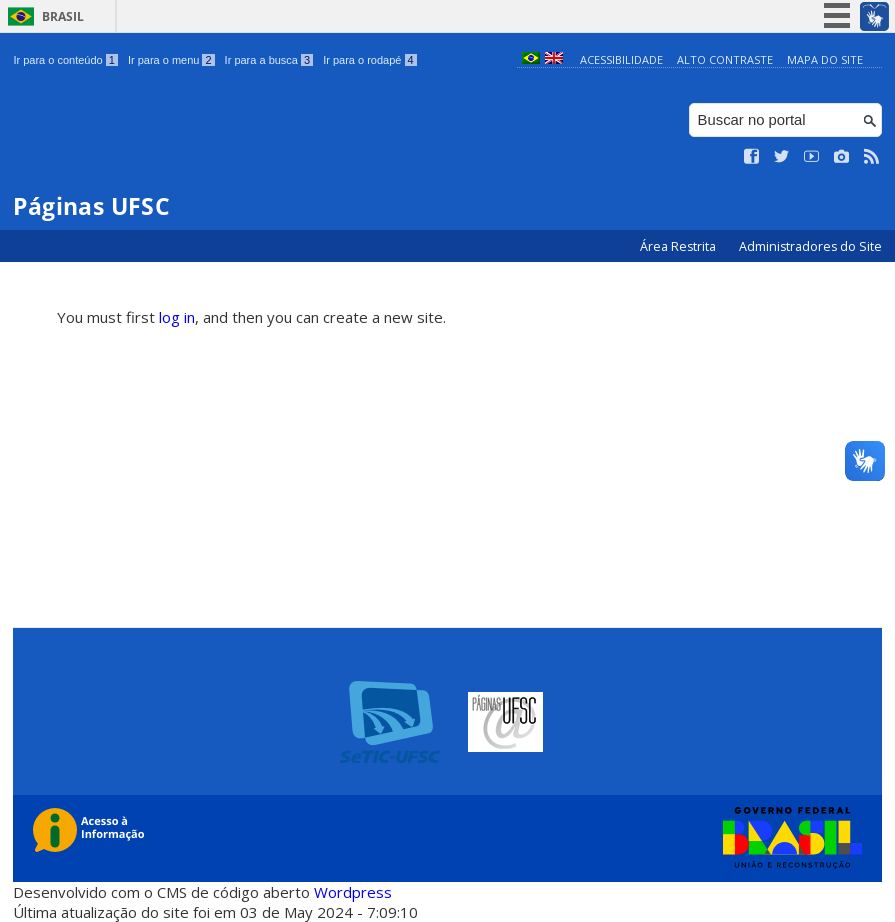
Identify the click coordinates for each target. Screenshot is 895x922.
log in (177, 317)
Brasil (63, 16)
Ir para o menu (171, 60)
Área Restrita (679, 246)
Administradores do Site (810, 246)
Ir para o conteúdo (65, 60)
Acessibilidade (621, 59)
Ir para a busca (269, 60)
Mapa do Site (825, 59)
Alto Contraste (725, 59)
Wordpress (353, 892)
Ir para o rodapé (369, 60)
